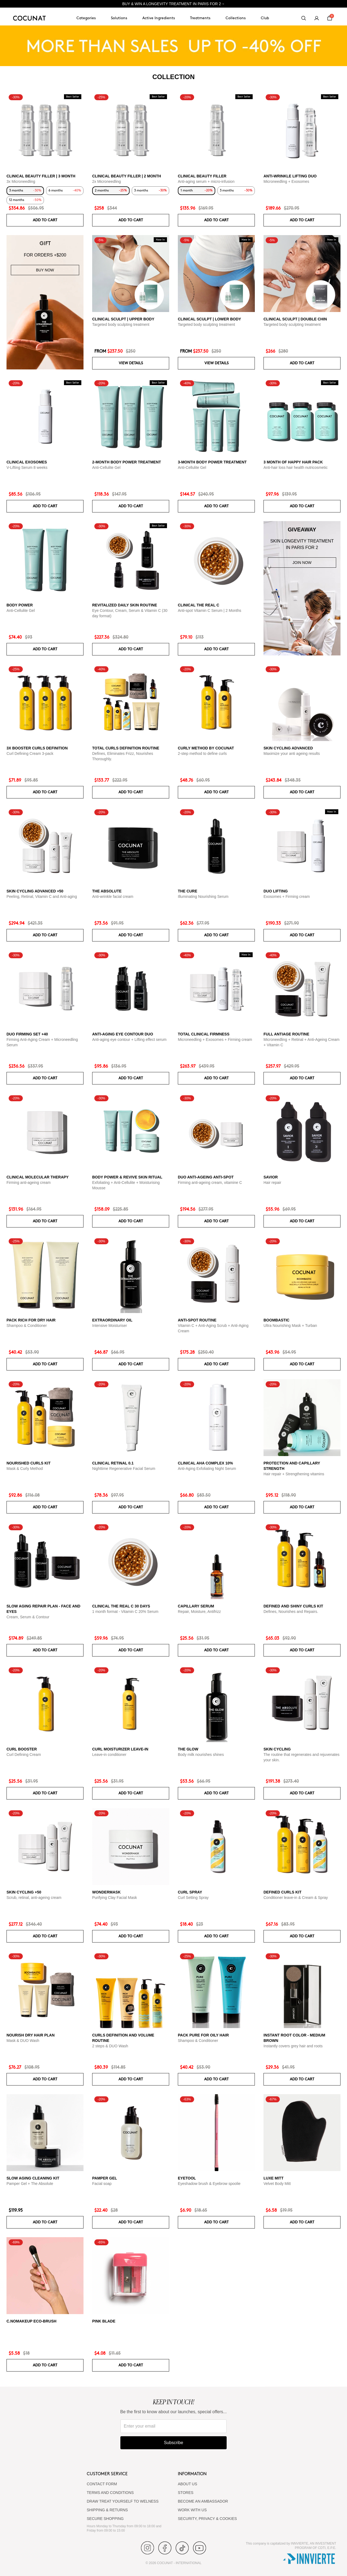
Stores (185, 2492)
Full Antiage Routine (286, 1034)
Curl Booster (22, 1749)
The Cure (187, 891)
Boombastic (277, 1320)
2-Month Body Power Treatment (126, 462)
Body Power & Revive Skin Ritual (127, 1177)
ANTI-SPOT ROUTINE (197, 1320)
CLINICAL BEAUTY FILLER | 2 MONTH (126, 176)
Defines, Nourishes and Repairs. (291, 1611)
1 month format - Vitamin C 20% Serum (125, 1611)
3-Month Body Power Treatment (212, 462)
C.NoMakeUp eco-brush (31, 2321)
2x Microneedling (106, 181)
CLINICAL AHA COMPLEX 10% (205, 1463)
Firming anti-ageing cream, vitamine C (210, 1182)
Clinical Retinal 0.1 (113, 1463)
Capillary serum (196, 1606)
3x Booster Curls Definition (37, 748)
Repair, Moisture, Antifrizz (199, 1611)
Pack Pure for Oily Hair (203, 2035)
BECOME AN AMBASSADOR (203, 2501)
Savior (271, 1177)
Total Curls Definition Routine (125, 748)
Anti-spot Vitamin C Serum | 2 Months (209, 610)
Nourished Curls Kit (29, 1463)
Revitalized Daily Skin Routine (124, 605)
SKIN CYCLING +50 (24, 1892)
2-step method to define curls (202, 753)
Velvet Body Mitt (277, 2183)
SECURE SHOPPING (105, 2518)
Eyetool (187, 2178)
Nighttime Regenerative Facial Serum (123, 1468)
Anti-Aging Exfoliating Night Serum (207, 1468)
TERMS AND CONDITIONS (110, 2492)
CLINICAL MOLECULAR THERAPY (38, 1177)
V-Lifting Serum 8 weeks (27, 467)
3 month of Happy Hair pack (293, 462)
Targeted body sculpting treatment (120, 324)
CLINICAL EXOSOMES (27, 462)
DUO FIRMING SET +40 (27, 1034)
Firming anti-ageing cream (29, 1182)
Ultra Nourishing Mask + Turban (290, 1325)
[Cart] (329, 18)
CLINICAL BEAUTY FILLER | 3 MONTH (41, 176)
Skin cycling (277, 1749)
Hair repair (272, 1182)
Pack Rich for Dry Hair (31, 1320)
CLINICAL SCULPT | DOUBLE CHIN (295, 319)
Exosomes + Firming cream (287, 896)
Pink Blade (103, 2321)
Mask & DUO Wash (23, 2040)
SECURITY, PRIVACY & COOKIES (207, 2518)
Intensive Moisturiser (109, 1325)
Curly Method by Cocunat (206, 748)
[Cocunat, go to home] (29, 18)
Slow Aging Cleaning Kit (33, 2178)
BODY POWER (20, 605)
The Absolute (106, 891)
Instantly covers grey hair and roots (293, 2046)
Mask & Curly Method (25, 1468)
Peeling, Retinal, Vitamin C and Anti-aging (42, 896)
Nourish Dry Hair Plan (30, 2035)
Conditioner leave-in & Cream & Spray (296, 1897)
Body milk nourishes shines (201, 1754)
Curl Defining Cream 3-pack (30, 753)
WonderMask (106, 1892)
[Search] (303, 18)
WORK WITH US (192, 2510)
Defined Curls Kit (282, 1892)
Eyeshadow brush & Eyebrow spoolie (209, 2183)
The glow (188, 1749)
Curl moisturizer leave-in (120, 1749)
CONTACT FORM (102, 2484)
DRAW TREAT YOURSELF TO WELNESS (123, 2501)
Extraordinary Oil (112, 1320)
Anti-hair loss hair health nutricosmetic (296, 467)
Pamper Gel (104, 2178)
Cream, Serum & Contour (28, 1617)
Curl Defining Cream (24, 1754)
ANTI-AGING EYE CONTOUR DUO (122, 1034)
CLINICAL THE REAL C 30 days (121, 1606)
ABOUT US (187, 2484)
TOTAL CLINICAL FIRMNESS (203, 1034)
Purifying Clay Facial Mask (114, 1897)
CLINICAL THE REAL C (198, 605)
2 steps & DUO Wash (110, 2046)
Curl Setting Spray (193, 1897)
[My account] (316, 18)
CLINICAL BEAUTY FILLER (202, 176)
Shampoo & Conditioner (27, 1325)
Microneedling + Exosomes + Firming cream (215, 1039)
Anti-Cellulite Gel (106, 467)
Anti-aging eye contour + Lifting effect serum (129, 1039)
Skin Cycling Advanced (288, 748)
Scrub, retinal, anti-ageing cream (34, 1897)
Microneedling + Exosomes (286, 181)
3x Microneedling (21, 181)
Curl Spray (190, 1892)
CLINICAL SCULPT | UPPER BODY (123, 319)
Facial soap (102, 2183)
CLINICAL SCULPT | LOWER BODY (209, 319)
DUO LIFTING (276, 891)
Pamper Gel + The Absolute (30, 2183)
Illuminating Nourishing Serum (203, 896)
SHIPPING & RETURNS (107, 2510)
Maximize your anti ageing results (292, 753)
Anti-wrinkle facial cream (112, 896)
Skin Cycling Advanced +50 (35, 891)
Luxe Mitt (274, 2178)
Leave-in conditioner (109, 1754)
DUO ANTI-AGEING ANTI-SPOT (206, 1177)
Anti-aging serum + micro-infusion (206, 181)
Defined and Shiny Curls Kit (293, 1606)
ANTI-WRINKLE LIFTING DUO (290, 176)
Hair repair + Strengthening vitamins (294, 1474)
